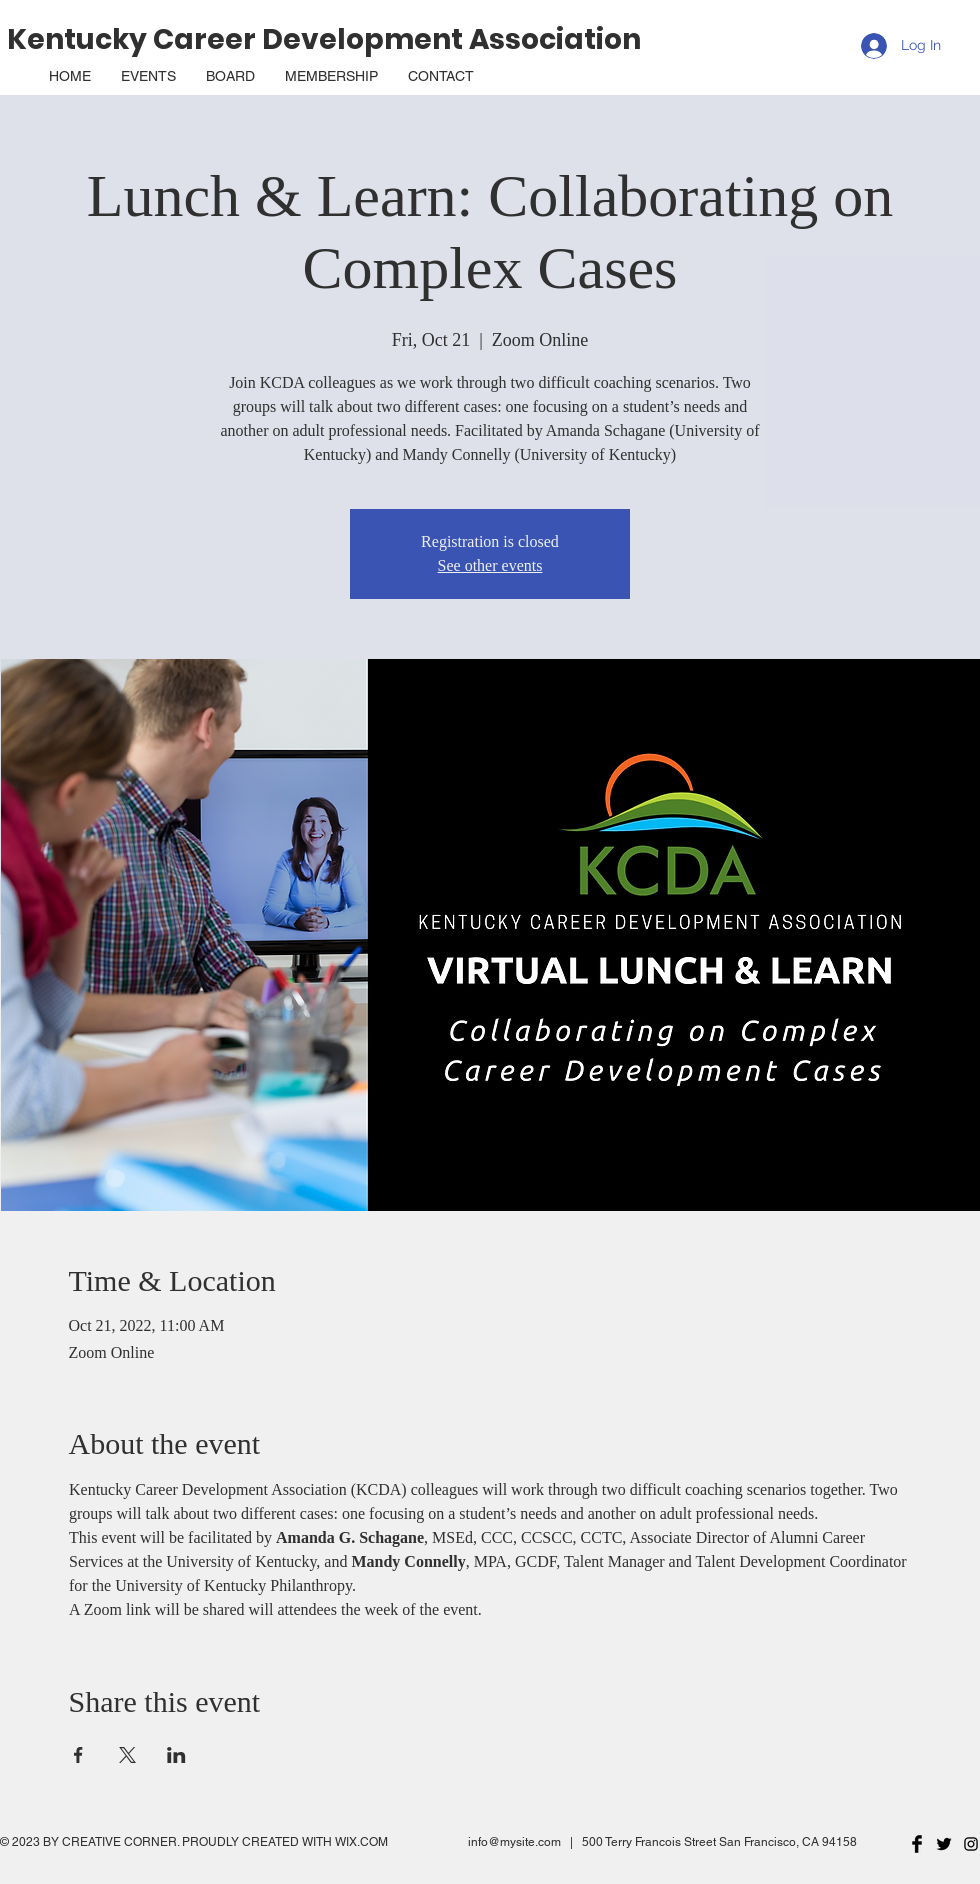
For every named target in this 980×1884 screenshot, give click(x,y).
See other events (490, 565)
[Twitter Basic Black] (944, 1844)
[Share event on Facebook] (78, 1755)
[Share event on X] (127, 1755)
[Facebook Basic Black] (917, 1844)
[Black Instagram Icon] (971, 1844)
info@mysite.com (514, 1842)
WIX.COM (361, 1842)
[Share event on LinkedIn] (176, 1755)
